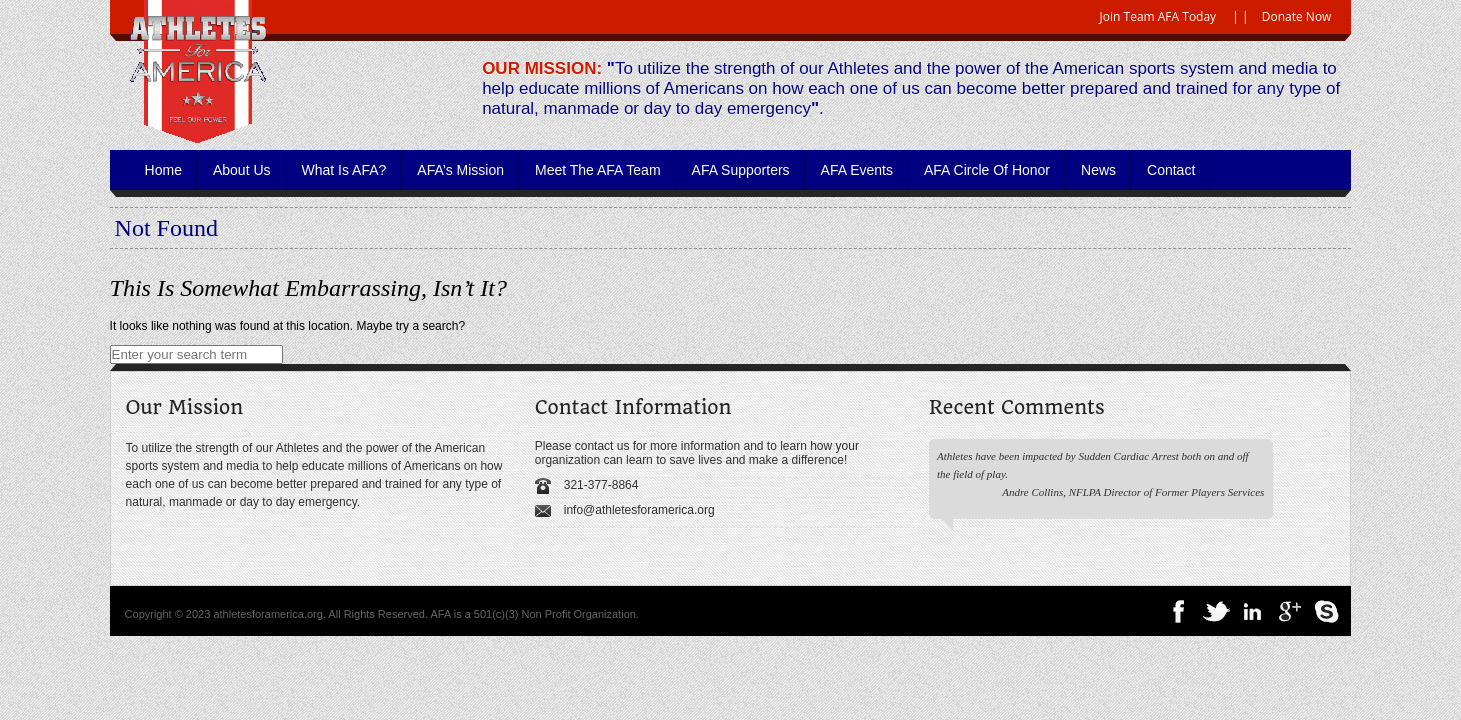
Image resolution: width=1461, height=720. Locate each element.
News (1098, 170)
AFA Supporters (741, 170)
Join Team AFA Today (1158, 16)
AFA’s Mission (460, 170)
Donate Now (1297, 16)
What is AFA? (344, 170)
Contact (1171, 170)
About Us (242, 170)
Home (163, 170)
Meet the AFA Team (598, 170)
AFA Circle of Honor (987, 170)
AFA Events (857, 170)
